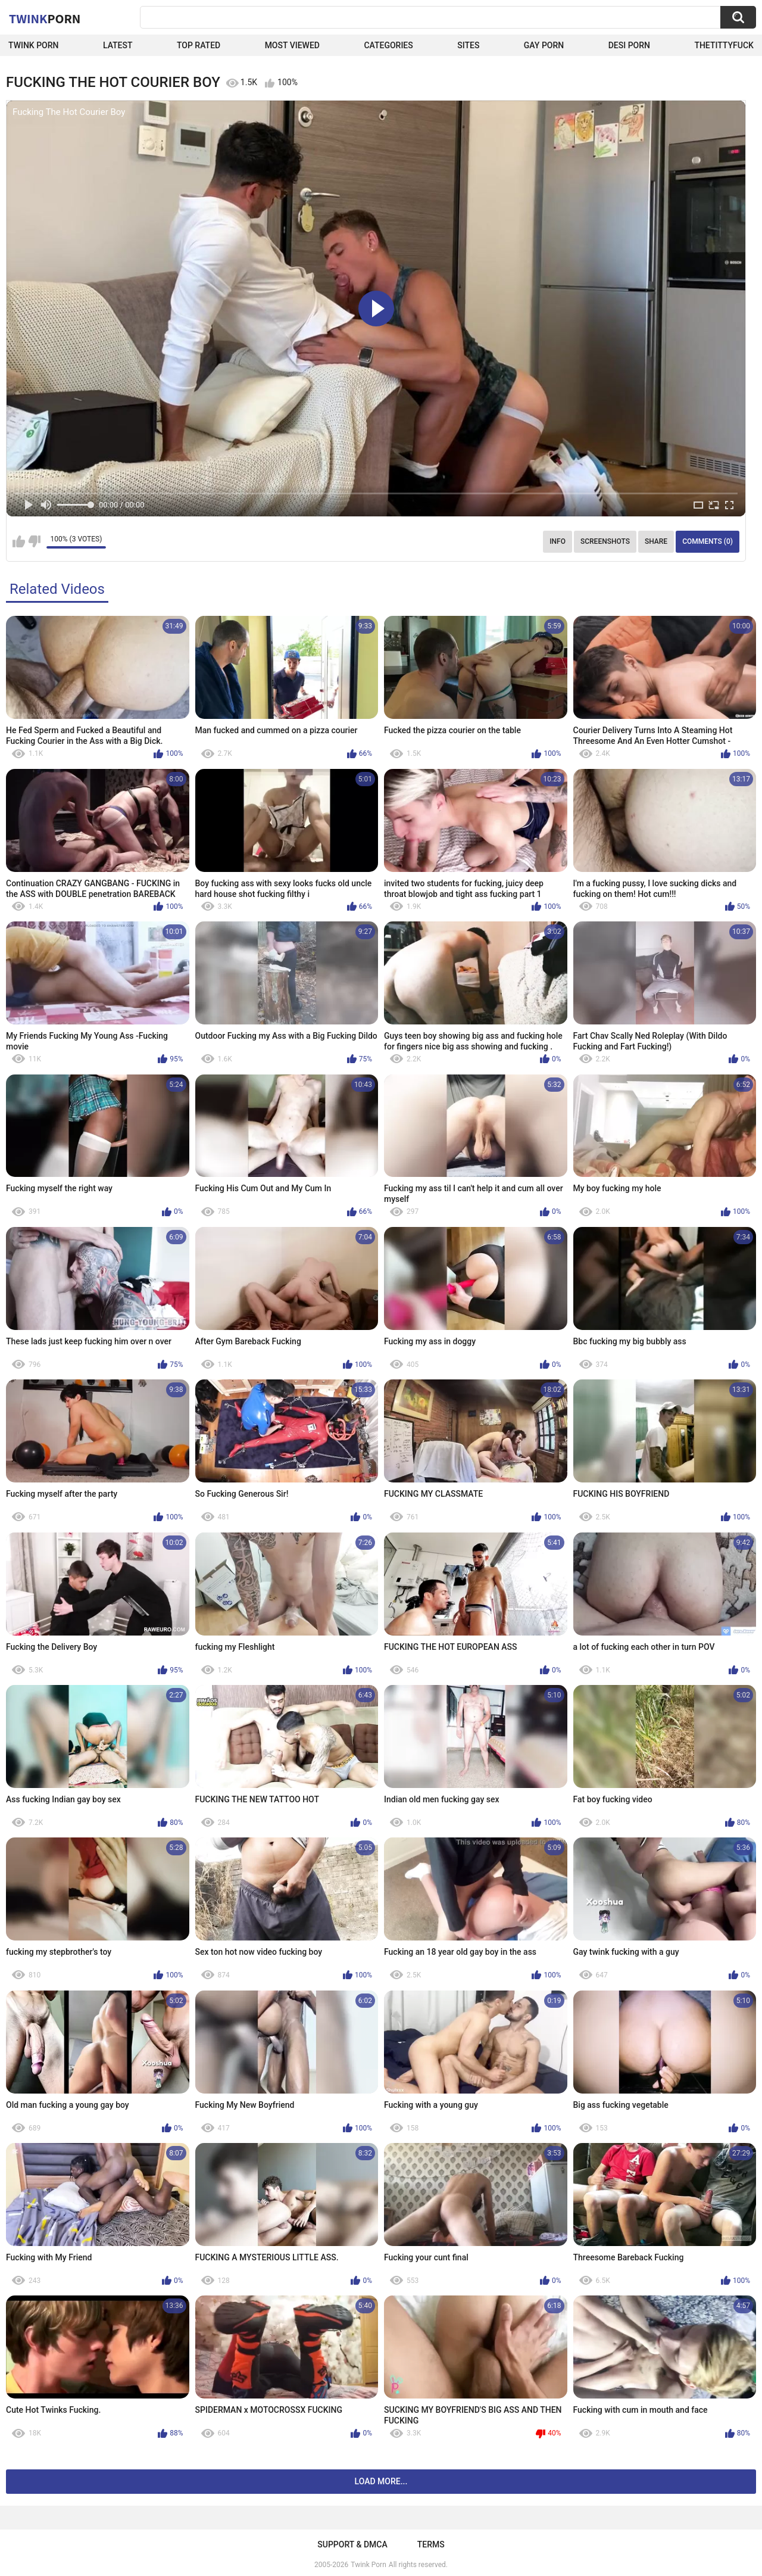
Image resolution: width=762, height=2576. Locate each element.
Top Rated (198, 45)
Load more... (381, 2481)
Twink (44, 18)
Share (656, 541)
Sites (468, 45)
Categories (388, 45)
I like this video (19, 541)
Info (557, 541)
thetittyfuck (724, 45)
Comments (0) (707, 541)
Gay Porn (544, 45)
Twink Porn (33, 45)
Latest (118, 45)
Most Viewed (292, 45)
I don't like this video (34, 541)
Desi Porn (629, 45)
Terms (431, 2544)
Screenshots (605, 541)
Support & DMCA (352, 2544)
